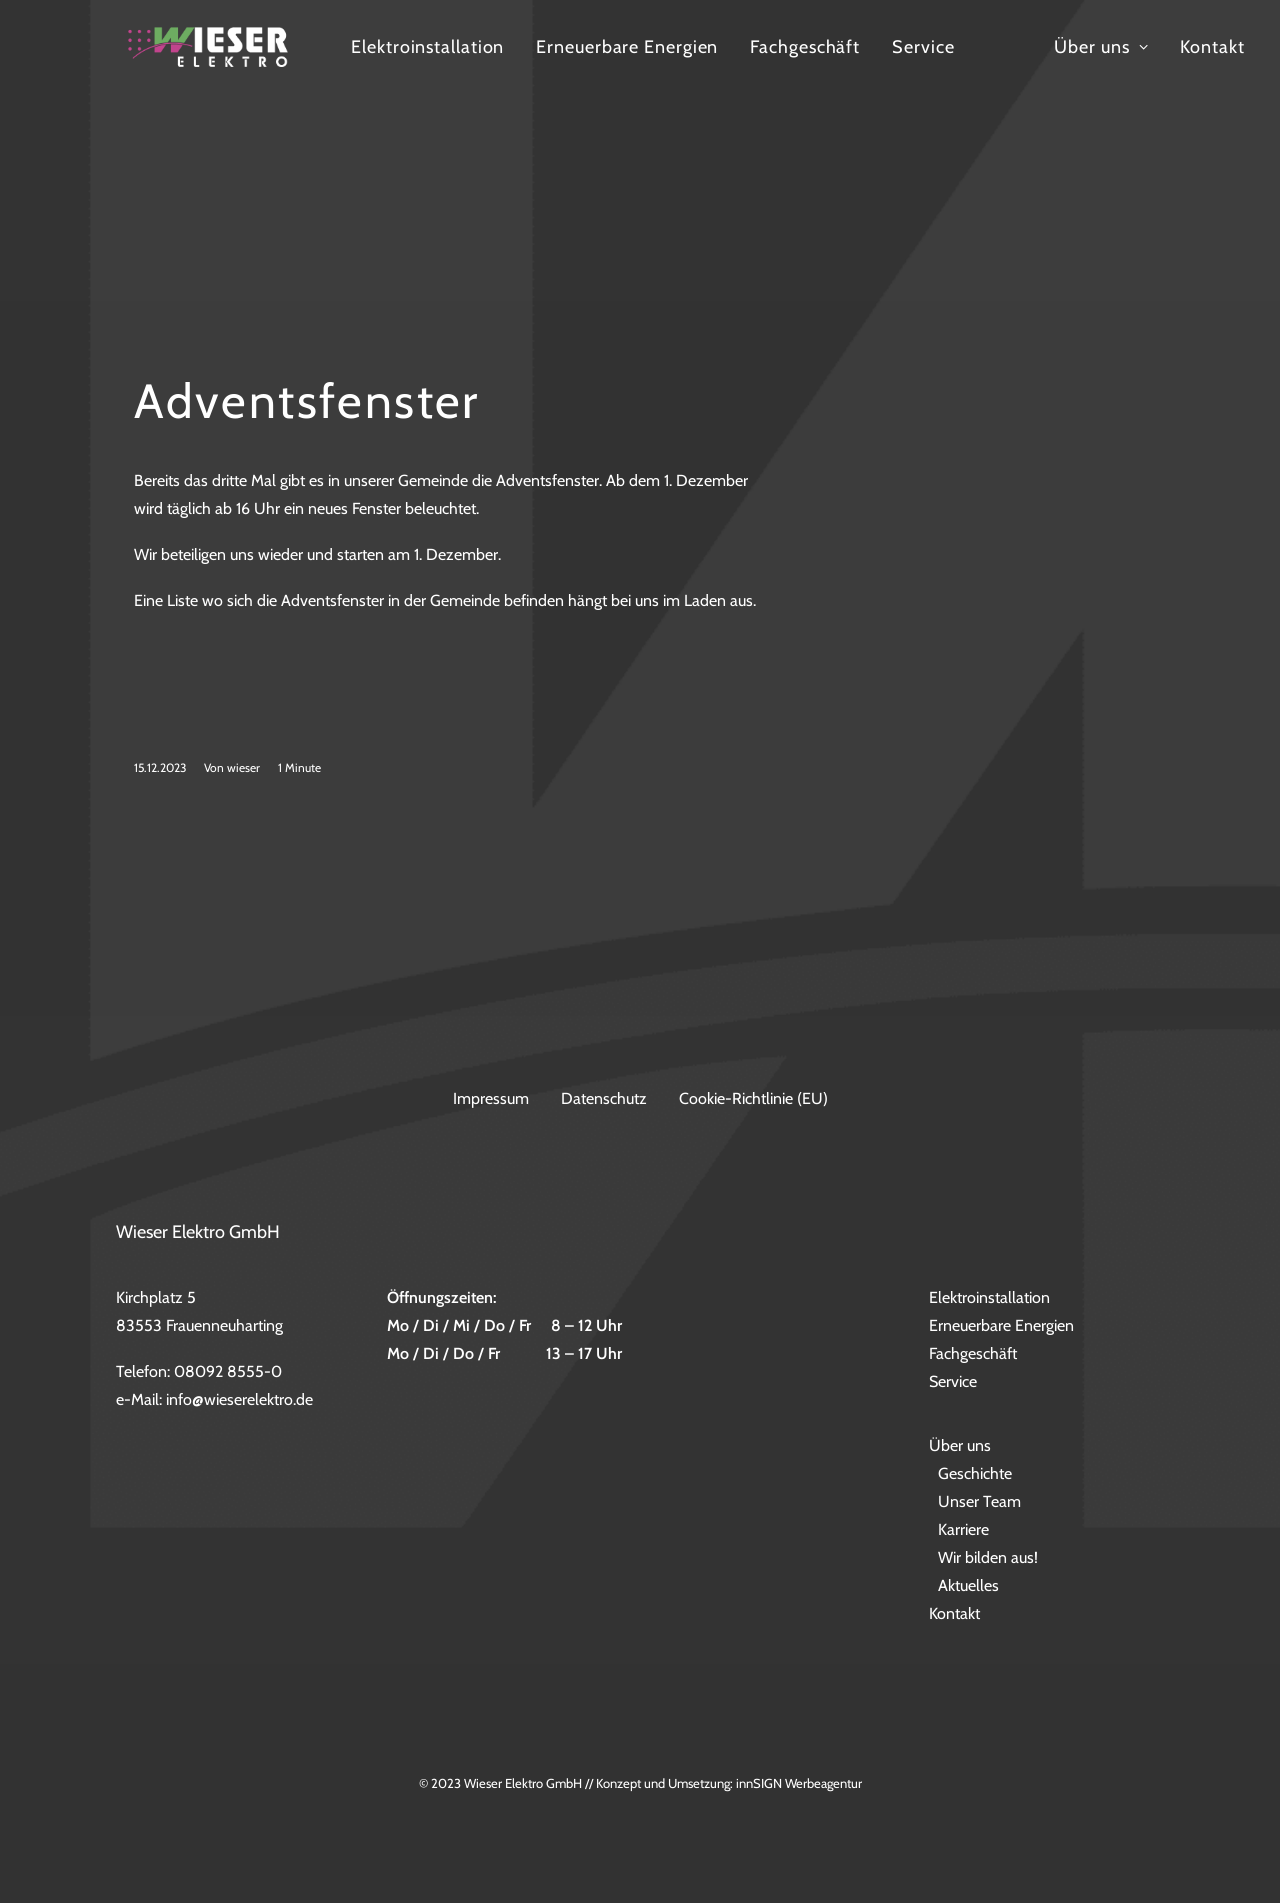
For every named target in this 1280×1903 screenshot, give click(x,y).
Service (1093, 72)
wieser (243, 827)
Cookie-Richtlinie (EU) (753, 1098)
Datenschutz (604, 1098)
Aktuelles (968, 1585)
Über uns (960, 1445)
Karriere (963, 1529)
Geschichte (975, 1473)
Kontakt (954, 1613)
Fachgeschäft (975, 72)
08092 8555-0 (228, 1371)
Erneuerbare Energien (797, 72)
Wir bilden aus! (988, 1557)
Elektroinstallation (597, 72)
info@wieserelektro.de (239, 1399)
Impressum (491, 1098)
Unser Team (979, 1501)
